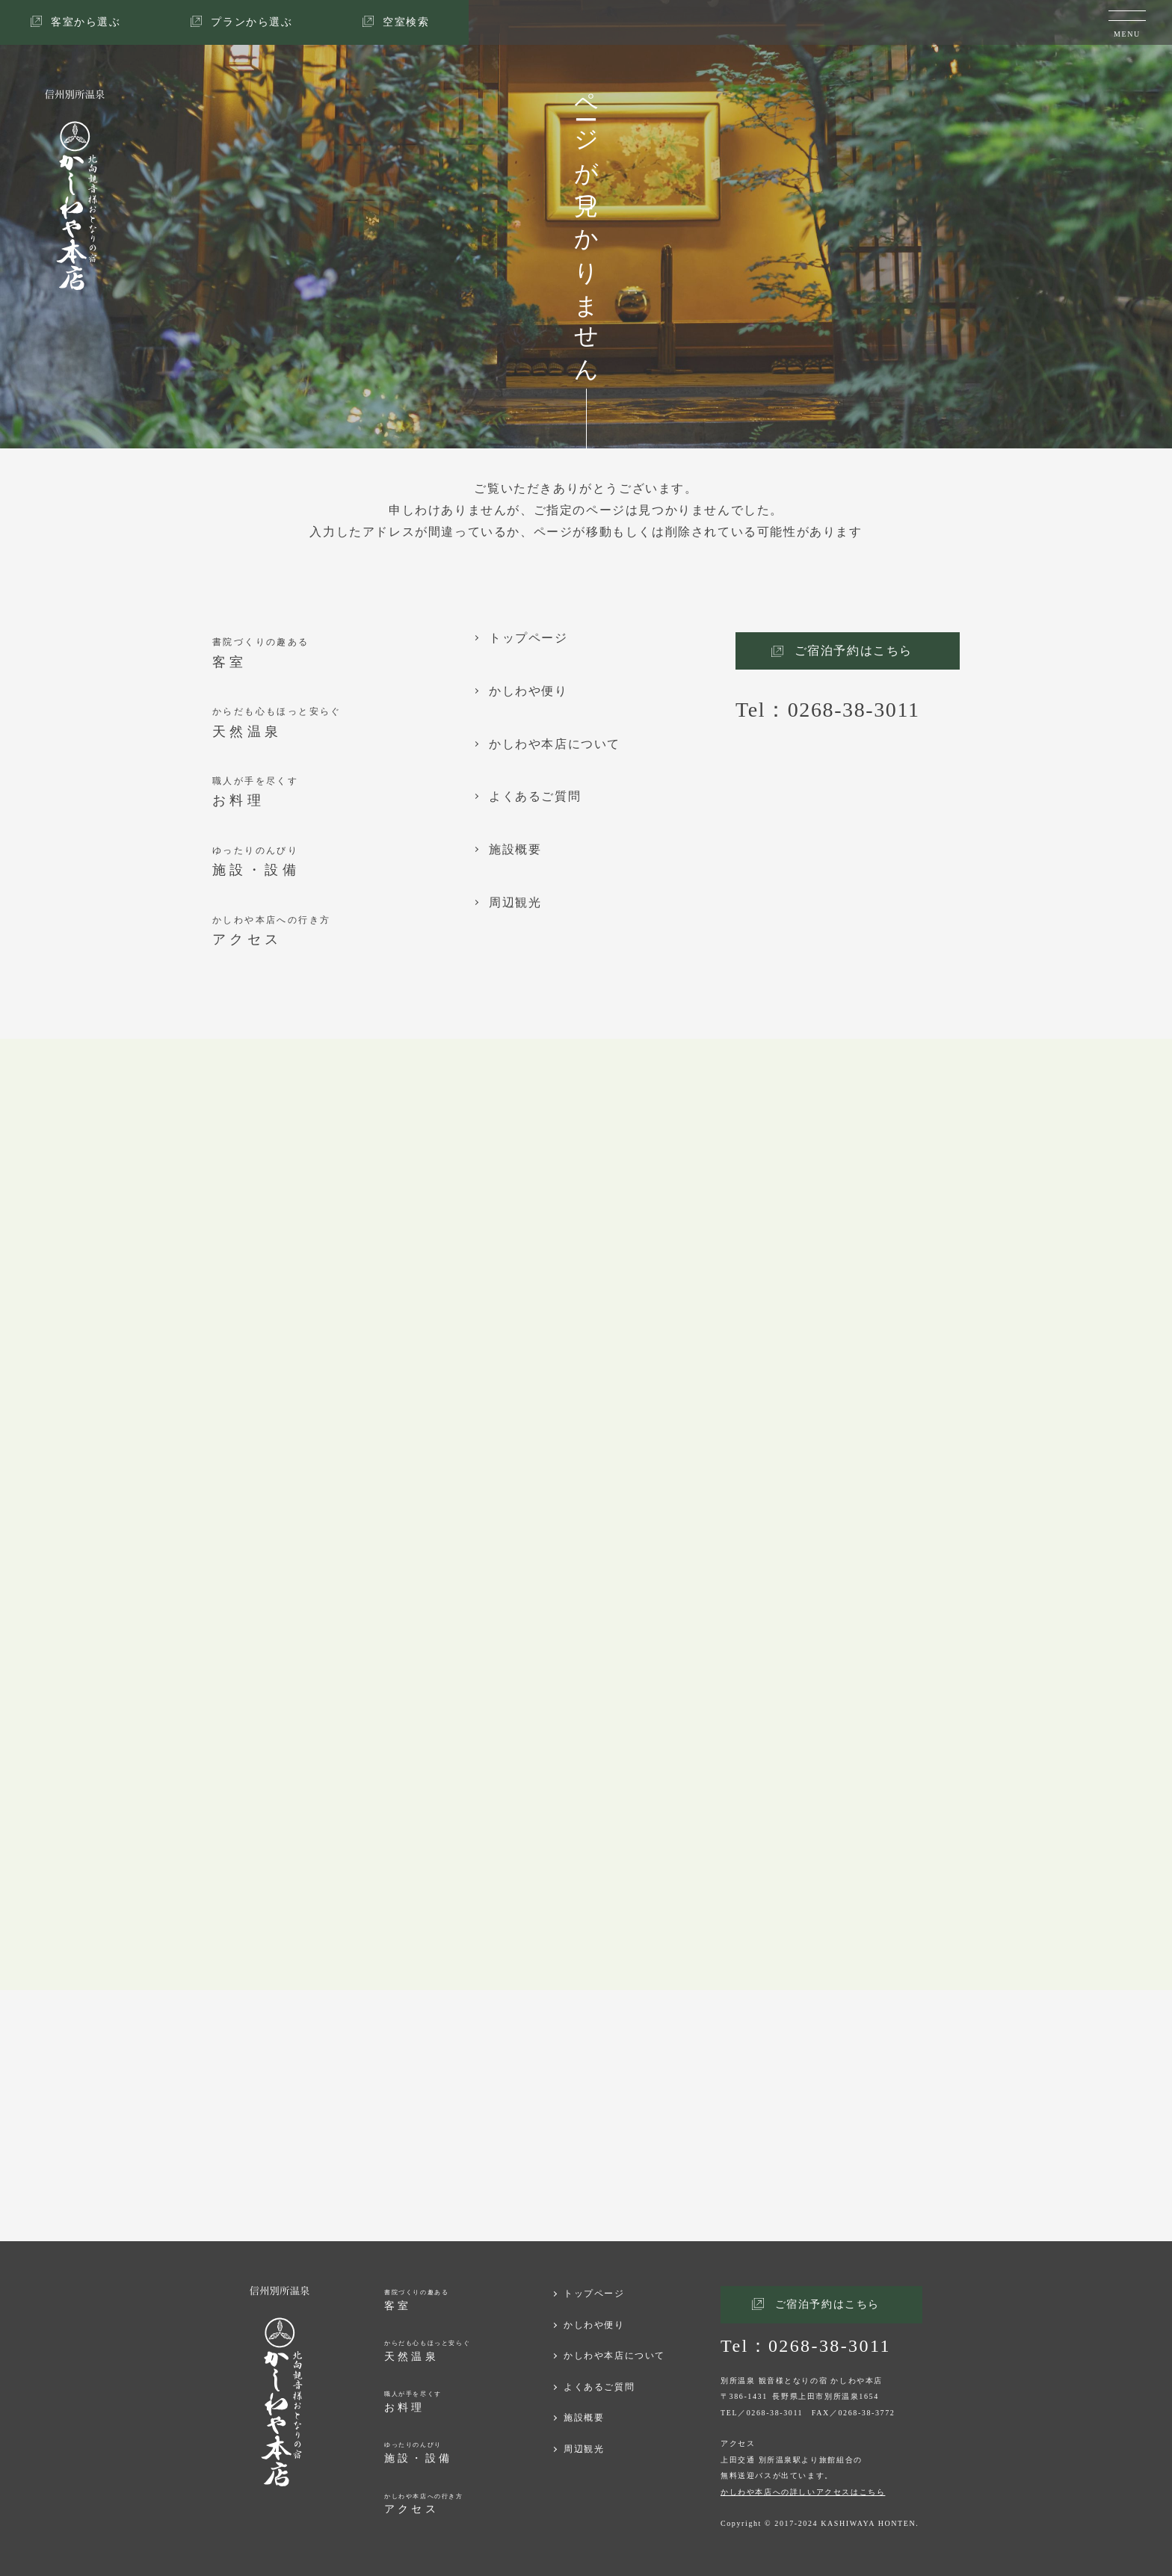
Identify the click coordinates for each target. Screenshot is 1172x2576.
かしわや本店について (554, 744)
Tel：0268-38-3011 (827, 709)
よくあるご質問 (535, 797)
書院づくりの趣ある (343, 654)
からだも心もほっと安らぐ (343, 723)
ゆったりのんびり (343, 862)
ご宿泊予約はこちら (854, 650)
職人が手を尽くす (343, 793)
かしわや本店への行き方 (343, 932)
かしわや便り (528, 691)
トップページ (528, 638)
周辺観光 (515, 903)
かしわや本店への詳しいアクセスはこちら (803, 2492)
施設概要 (515, 850)
